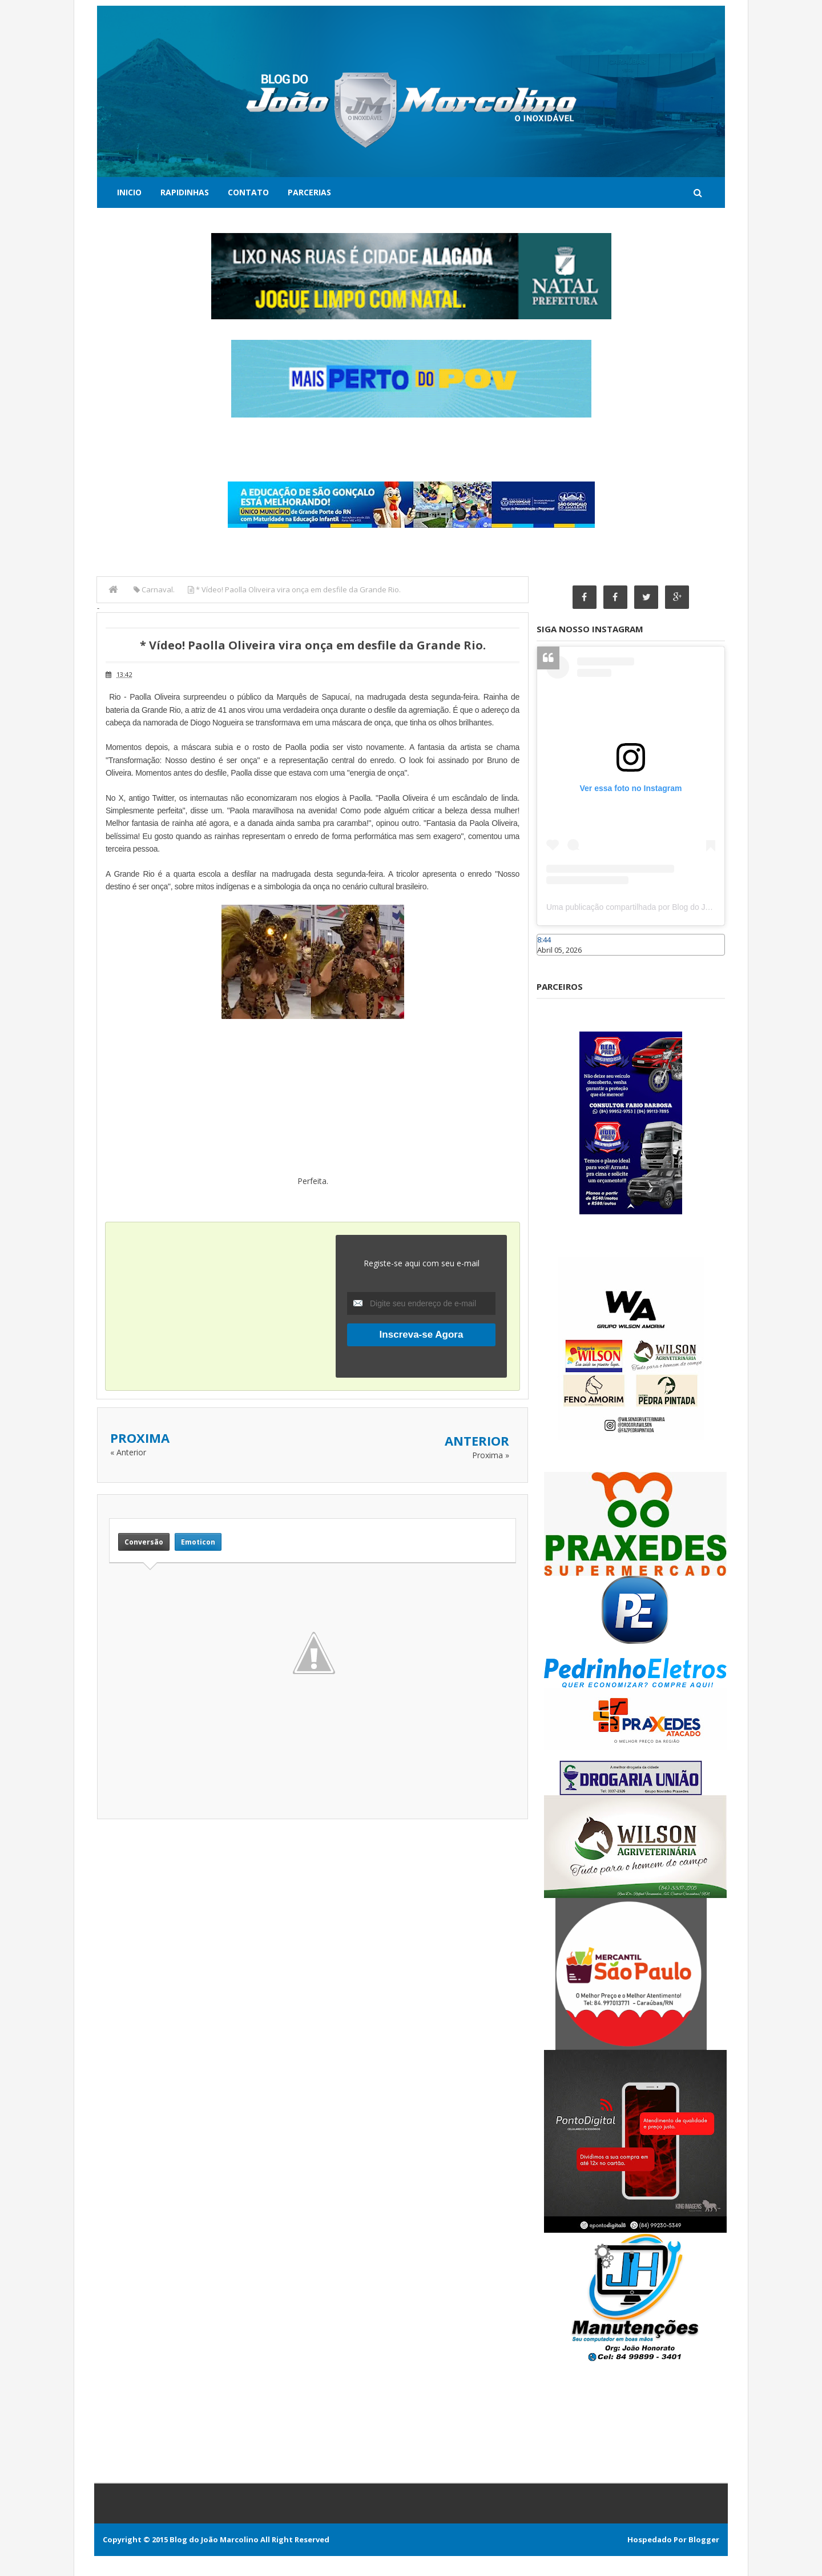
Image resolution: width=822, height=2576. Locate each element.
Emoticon (198, 1541)
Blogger (703, 2539)
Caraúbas (554, 961)
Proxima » (490, 1455)
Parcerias (309, 192)
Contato (248, 192)
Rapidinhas (184, 192)
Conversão (143, 1541)
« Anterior (128, 1452)
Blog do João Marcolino (214, 2539)
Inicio (129, 192)
